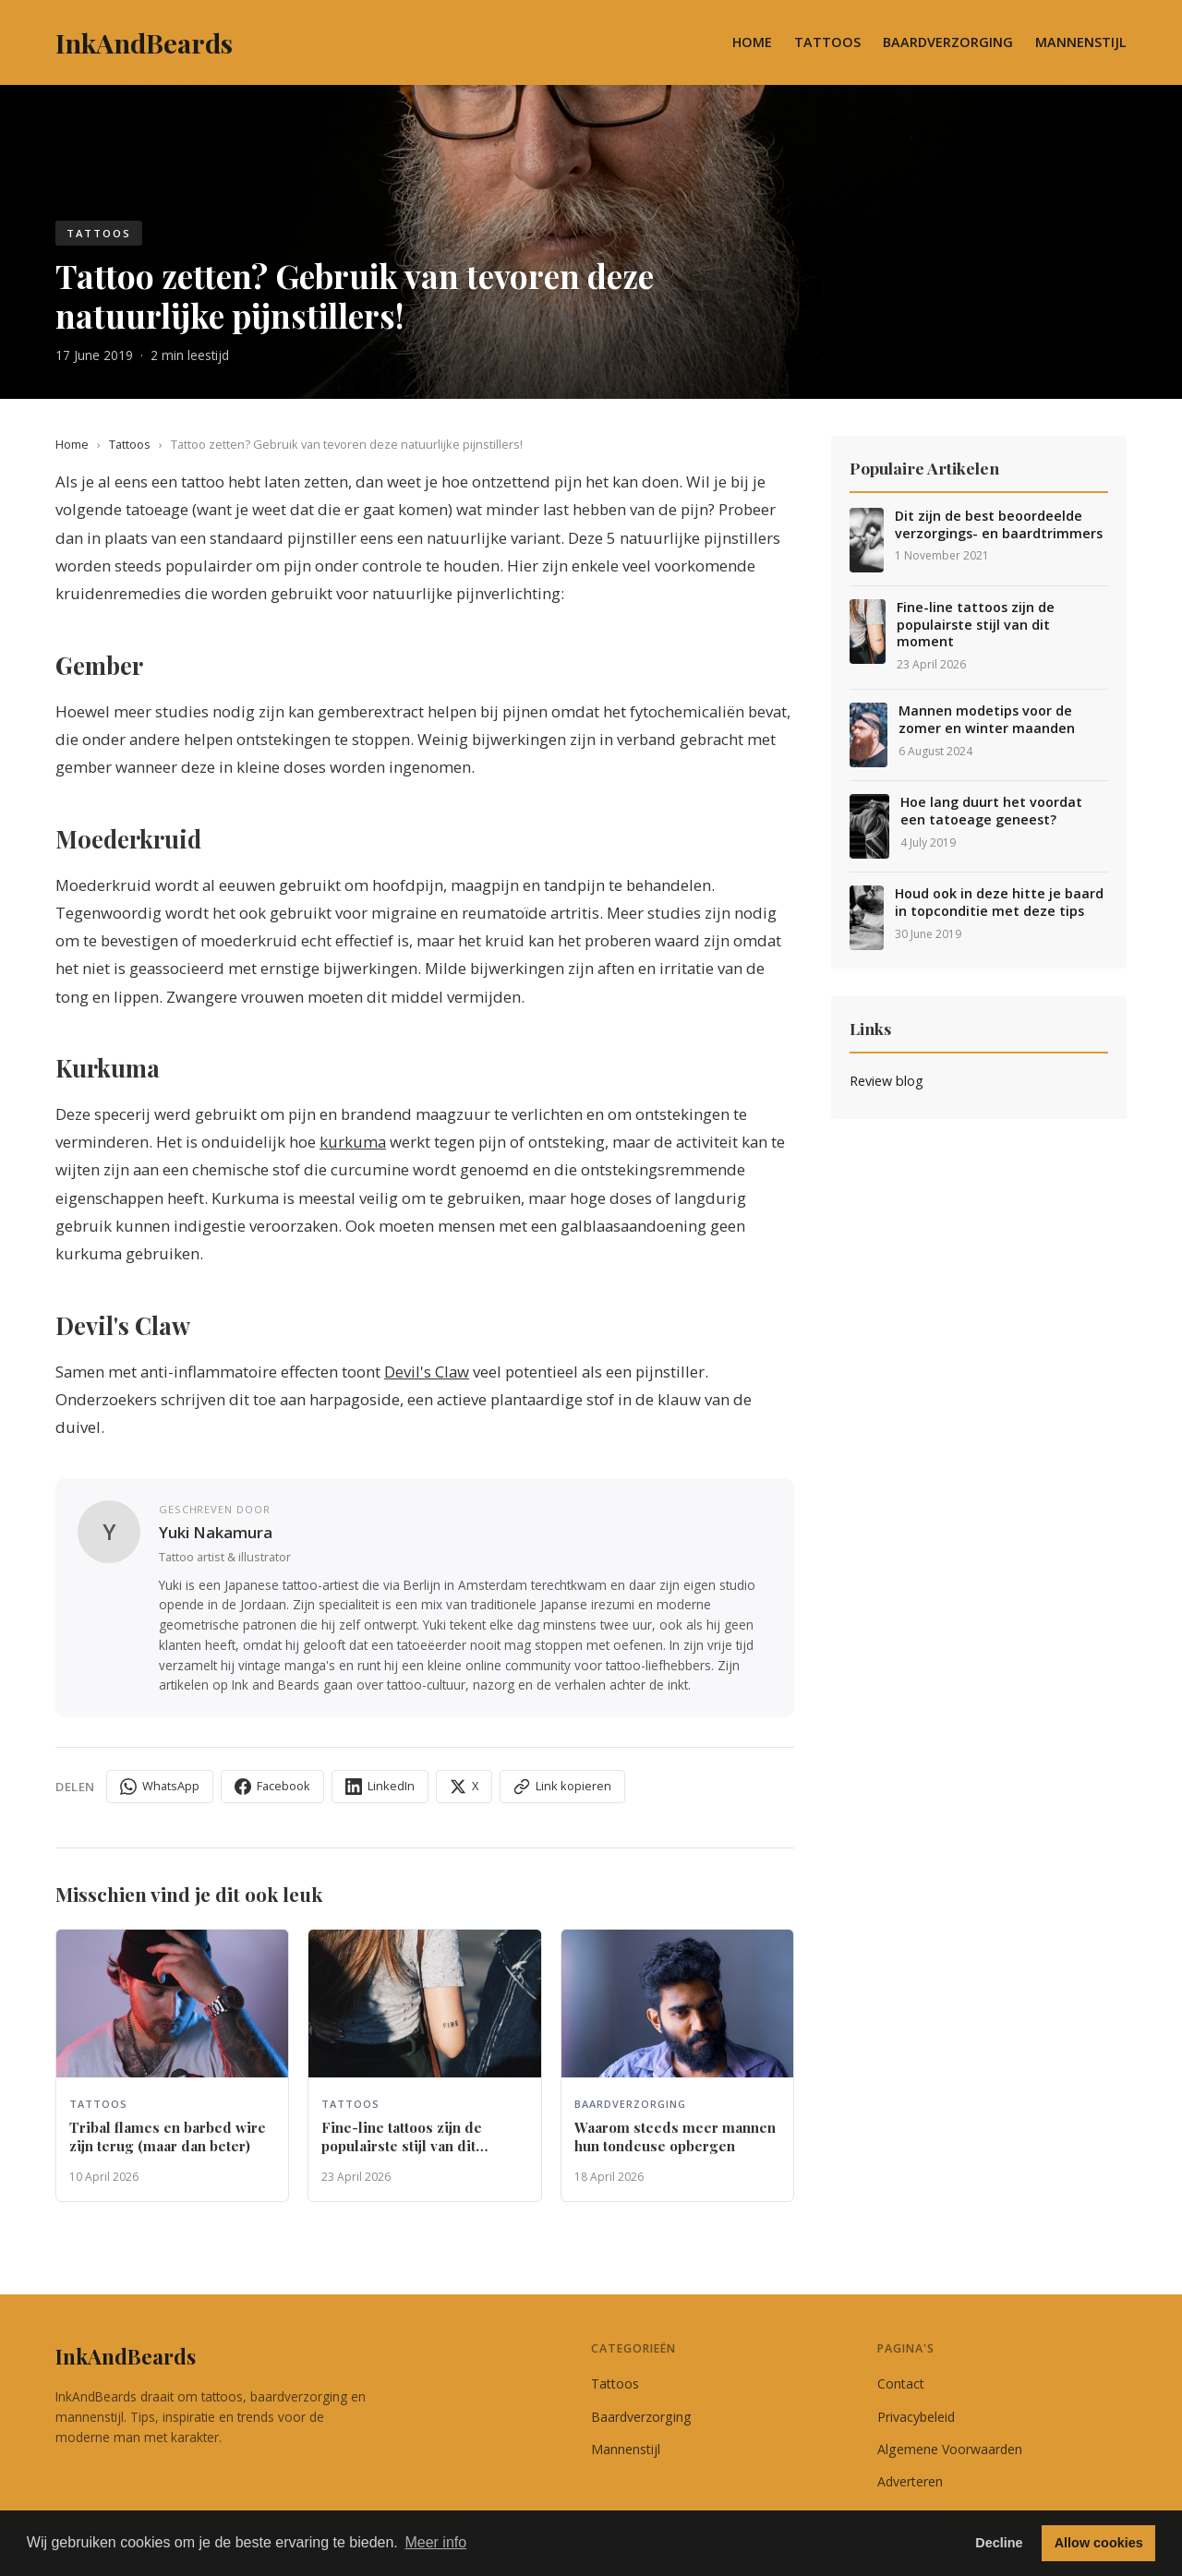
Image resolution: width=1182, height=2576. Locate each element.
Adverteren (910, 2481)
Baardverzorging (948, 42)
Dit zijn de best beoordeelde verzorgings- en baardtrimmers (999, 525)
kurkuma (353, 1141)
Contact (900, 2383)
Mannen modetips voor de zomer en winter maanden (987, 720)
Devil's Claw (426, 1371)
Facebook (272, 1786)
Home (752, 42)
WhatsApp (159, 1786)
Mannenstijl (1081, 42)
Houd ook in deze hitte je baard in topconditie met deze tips (999, 902)
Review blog (886, 1080)
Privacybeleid (916, 2417)
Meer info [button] (435, 2542)
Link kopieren (562, 1786)
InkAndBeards (125, 2356)
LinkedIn (380, 1786)
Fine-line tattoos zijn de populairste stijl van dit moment (976, 624)
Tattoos (827, 42)
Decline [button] (998, 2542)
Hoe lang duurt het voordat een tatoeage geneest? (991, 811)
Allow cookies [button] (1099, 2542)
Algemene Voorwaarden (949, 2449)
